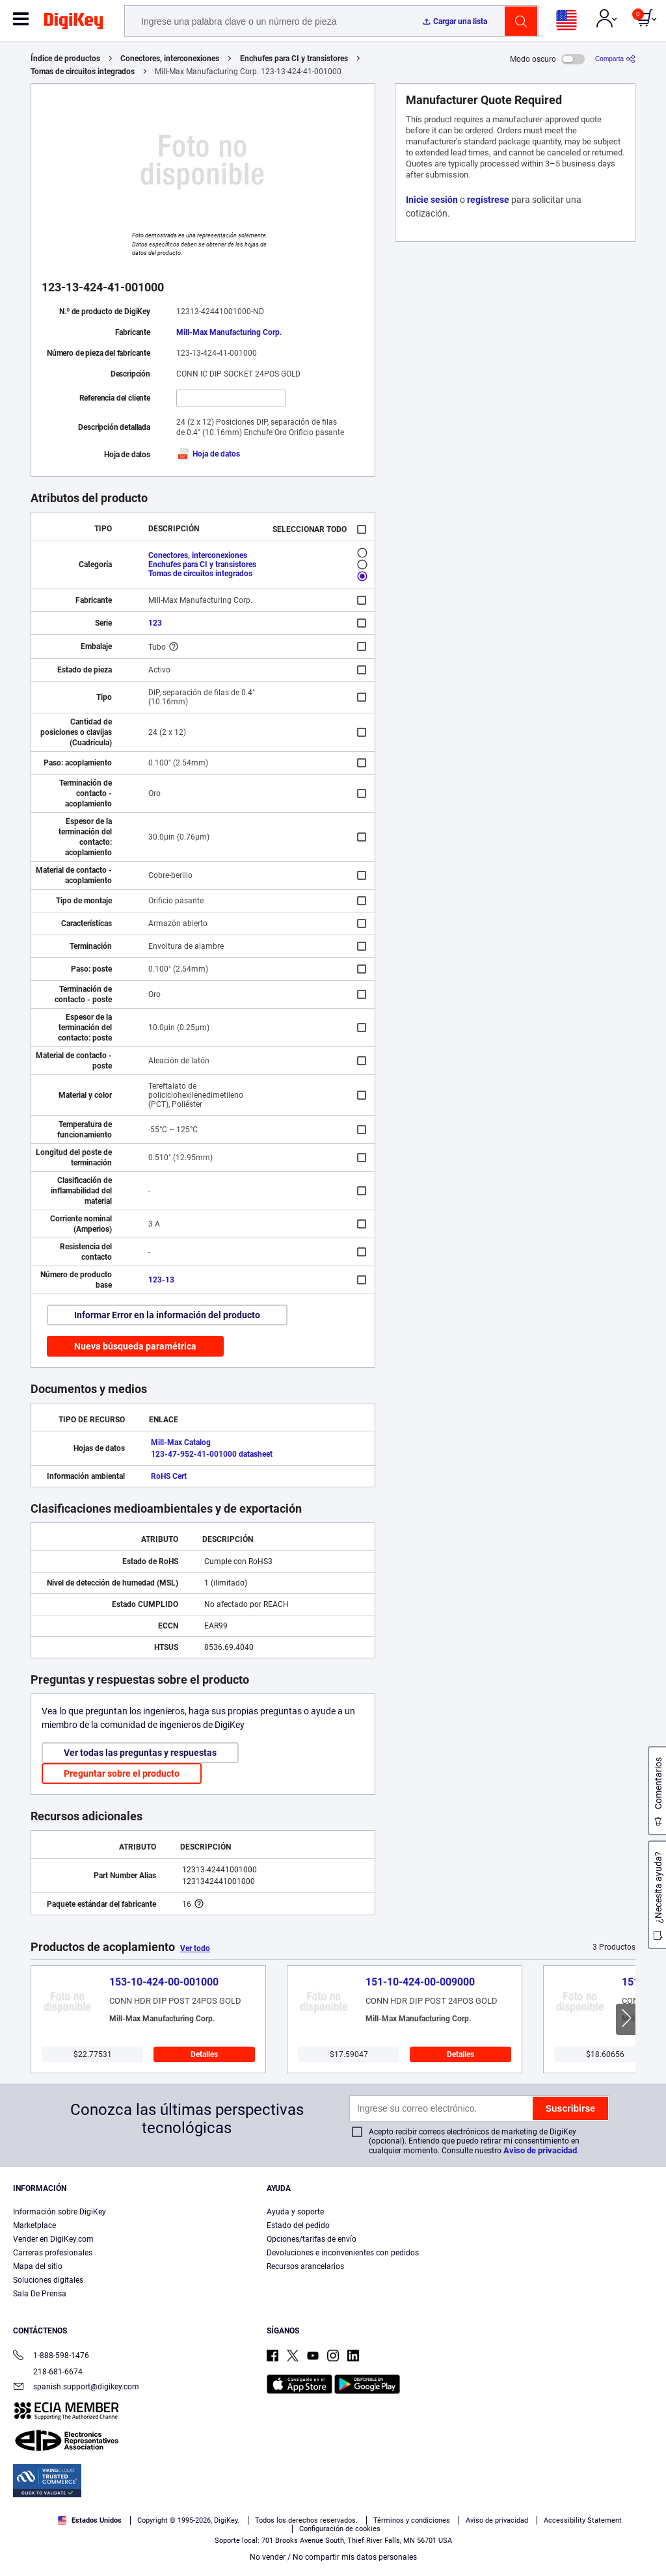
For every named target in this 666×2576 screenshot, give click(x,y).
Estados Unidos (90, 2520)
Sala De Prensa (39, 2293)
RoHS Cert (169, 1476)
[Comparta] (615, 59)
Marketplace (34, 2225)
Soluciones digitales (48, 2280)
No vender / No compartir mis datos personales (333, 2557)
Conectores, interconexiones (169, 58)
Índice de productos (65, 58)
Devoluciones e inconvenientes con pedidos (343, 2252)
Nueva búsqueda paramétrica (135, 1346)
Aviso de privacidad (540, 2150)
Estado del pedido (298, 2225)
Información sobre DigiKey (59, 2211)
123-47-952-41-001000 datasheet (212, 1454)
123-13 (161, 1279)
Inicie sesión (432, 199)
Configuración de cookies (339, 2529)
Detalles (204, 2054)
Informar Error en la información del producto (167, 1315)
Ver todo (195, 1948)
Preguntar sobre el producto (122, 1773)
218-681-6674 (48, 2371)
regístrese (488, 199)
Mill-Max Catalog (181, 1442)
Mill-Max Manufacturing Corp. (229, 332)
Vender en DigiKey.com (53, 2239)
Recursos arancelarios (305, 2266)
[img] (73, 23)
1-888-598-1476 (51, 2356)
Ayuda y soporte (295, 2211)
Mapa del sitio (37, 2266)
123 (155, 623)
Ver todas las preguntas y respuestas (140, 1752)
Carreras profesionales (52, 2252)
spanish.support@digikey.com (76, 2388)
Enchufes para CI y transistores (294, 58)
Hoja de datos (208, 453)
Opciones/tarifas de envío (311, 2239)
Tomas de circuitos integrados (83, 71)
